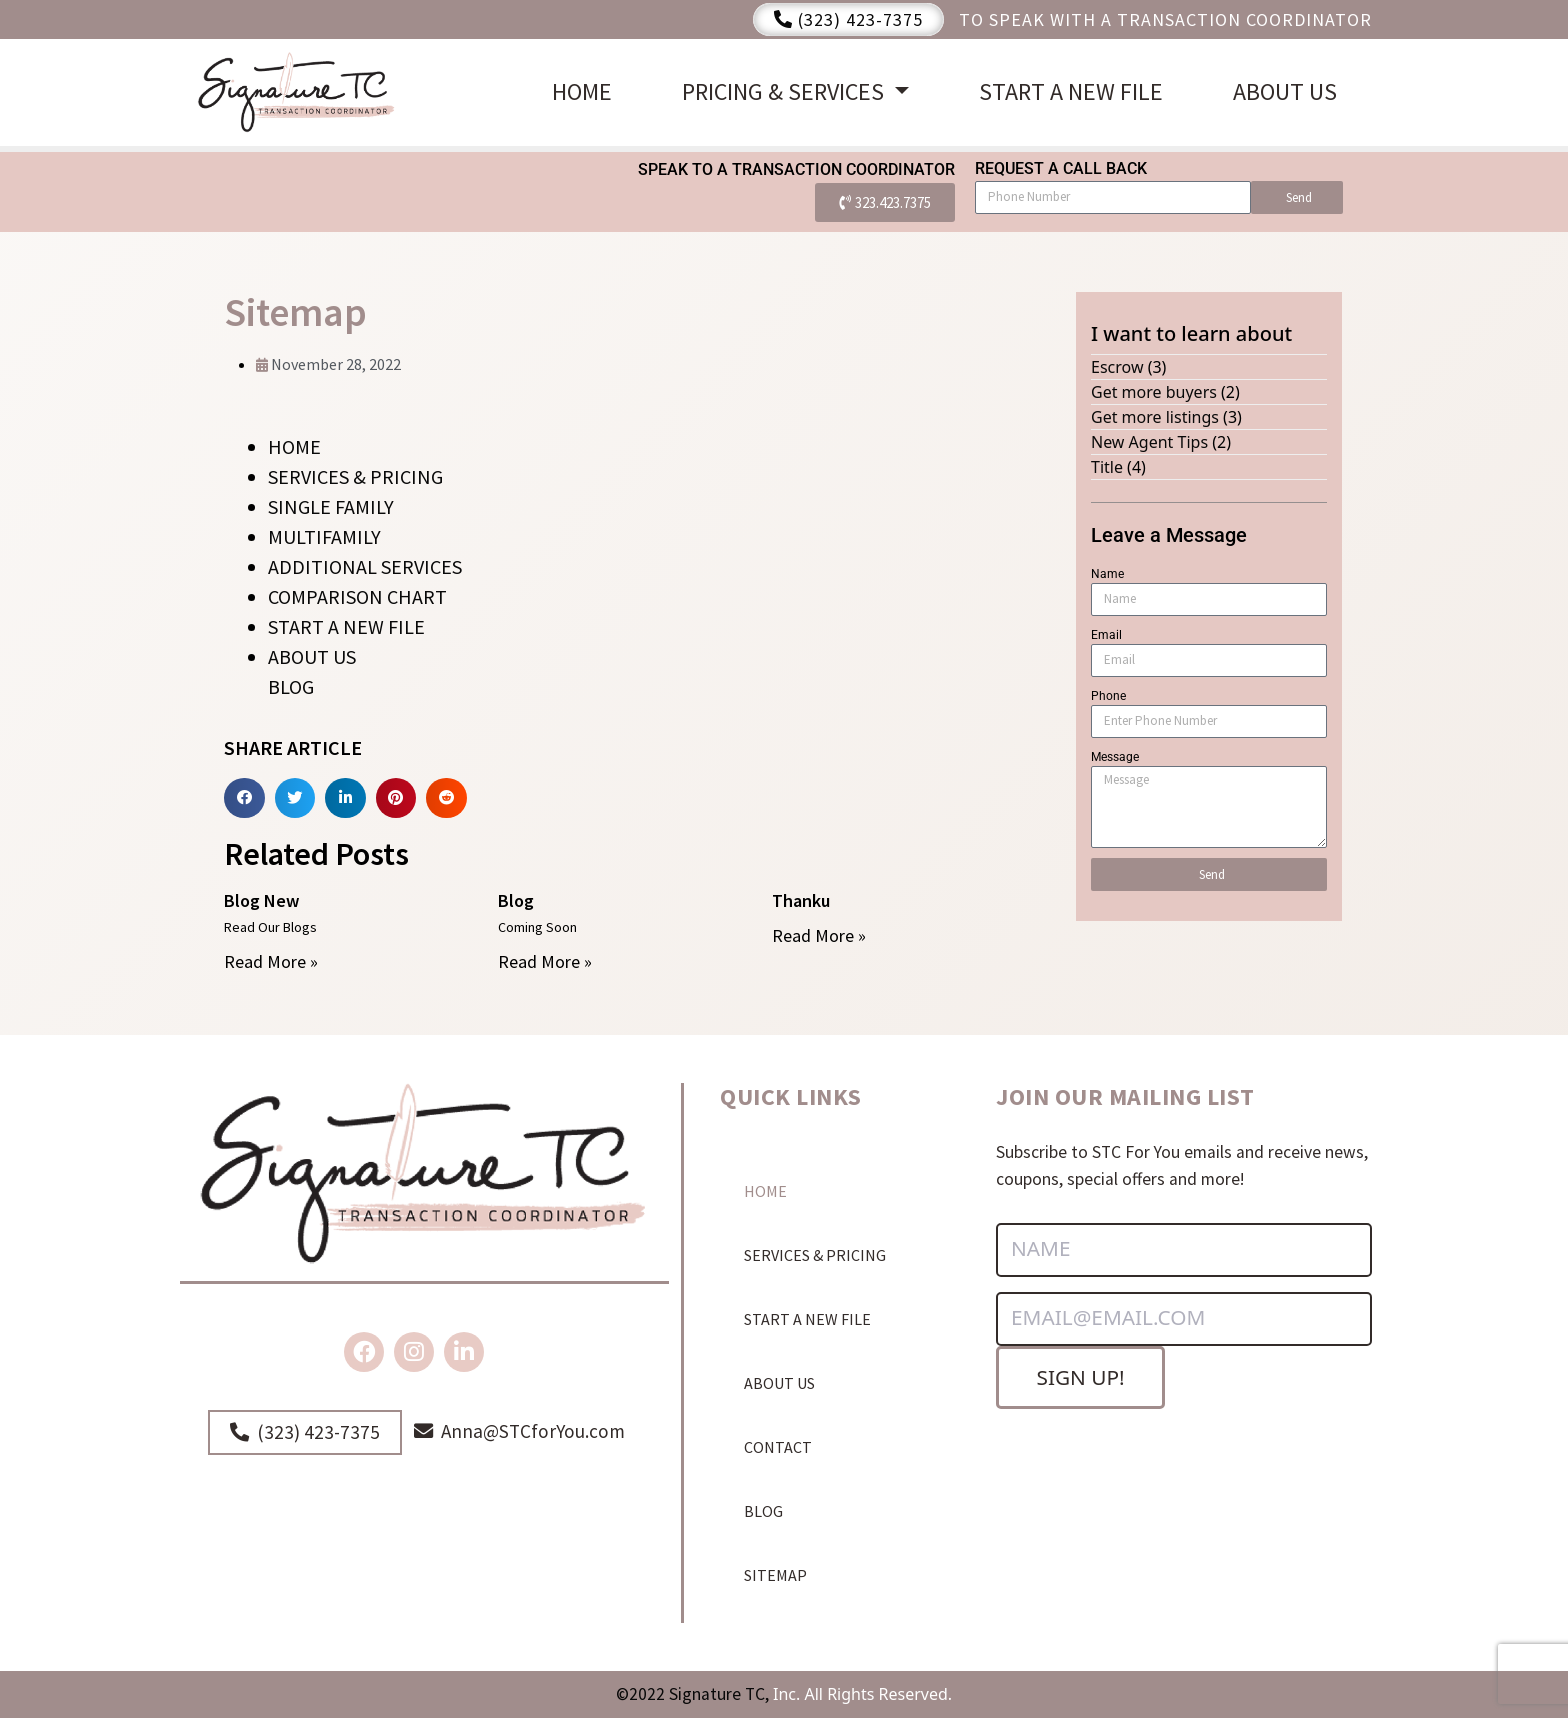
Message (1115, 757)
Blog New (261, 900)
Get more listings (1155, 417)
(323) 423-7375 (848, 19)
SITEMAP (775, 1575)
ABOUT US (1285, 91)
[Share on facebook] (244, 798)
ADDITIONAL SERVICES (365, 566)
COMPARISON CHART (357, 596)
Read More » (271, 961)
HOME (582, 91)
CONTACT (778, 1447)
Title (1107, 467)
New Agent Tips (1149, 442)
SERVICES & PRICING (355, 476)
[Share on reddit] (446, 798)
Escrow (1117, 367)
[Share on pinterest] (396, 798)
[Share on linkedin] (345, 798)
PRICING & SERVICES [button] (785, 91)
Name (1107, 574)
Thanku (801, 900)
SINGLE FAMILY (331, 506)
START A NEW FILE (1071, 91)
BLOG (291, 686)
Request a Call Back (1061, 168)
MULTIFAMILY (324, 536)
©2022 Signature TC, (692, 1694)
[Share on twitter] (295, 798)
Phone (1108, 696)
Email (1106, 635)
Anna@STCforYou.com (519, 1431)
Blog (516, 900)
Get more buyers (1154, 392)
